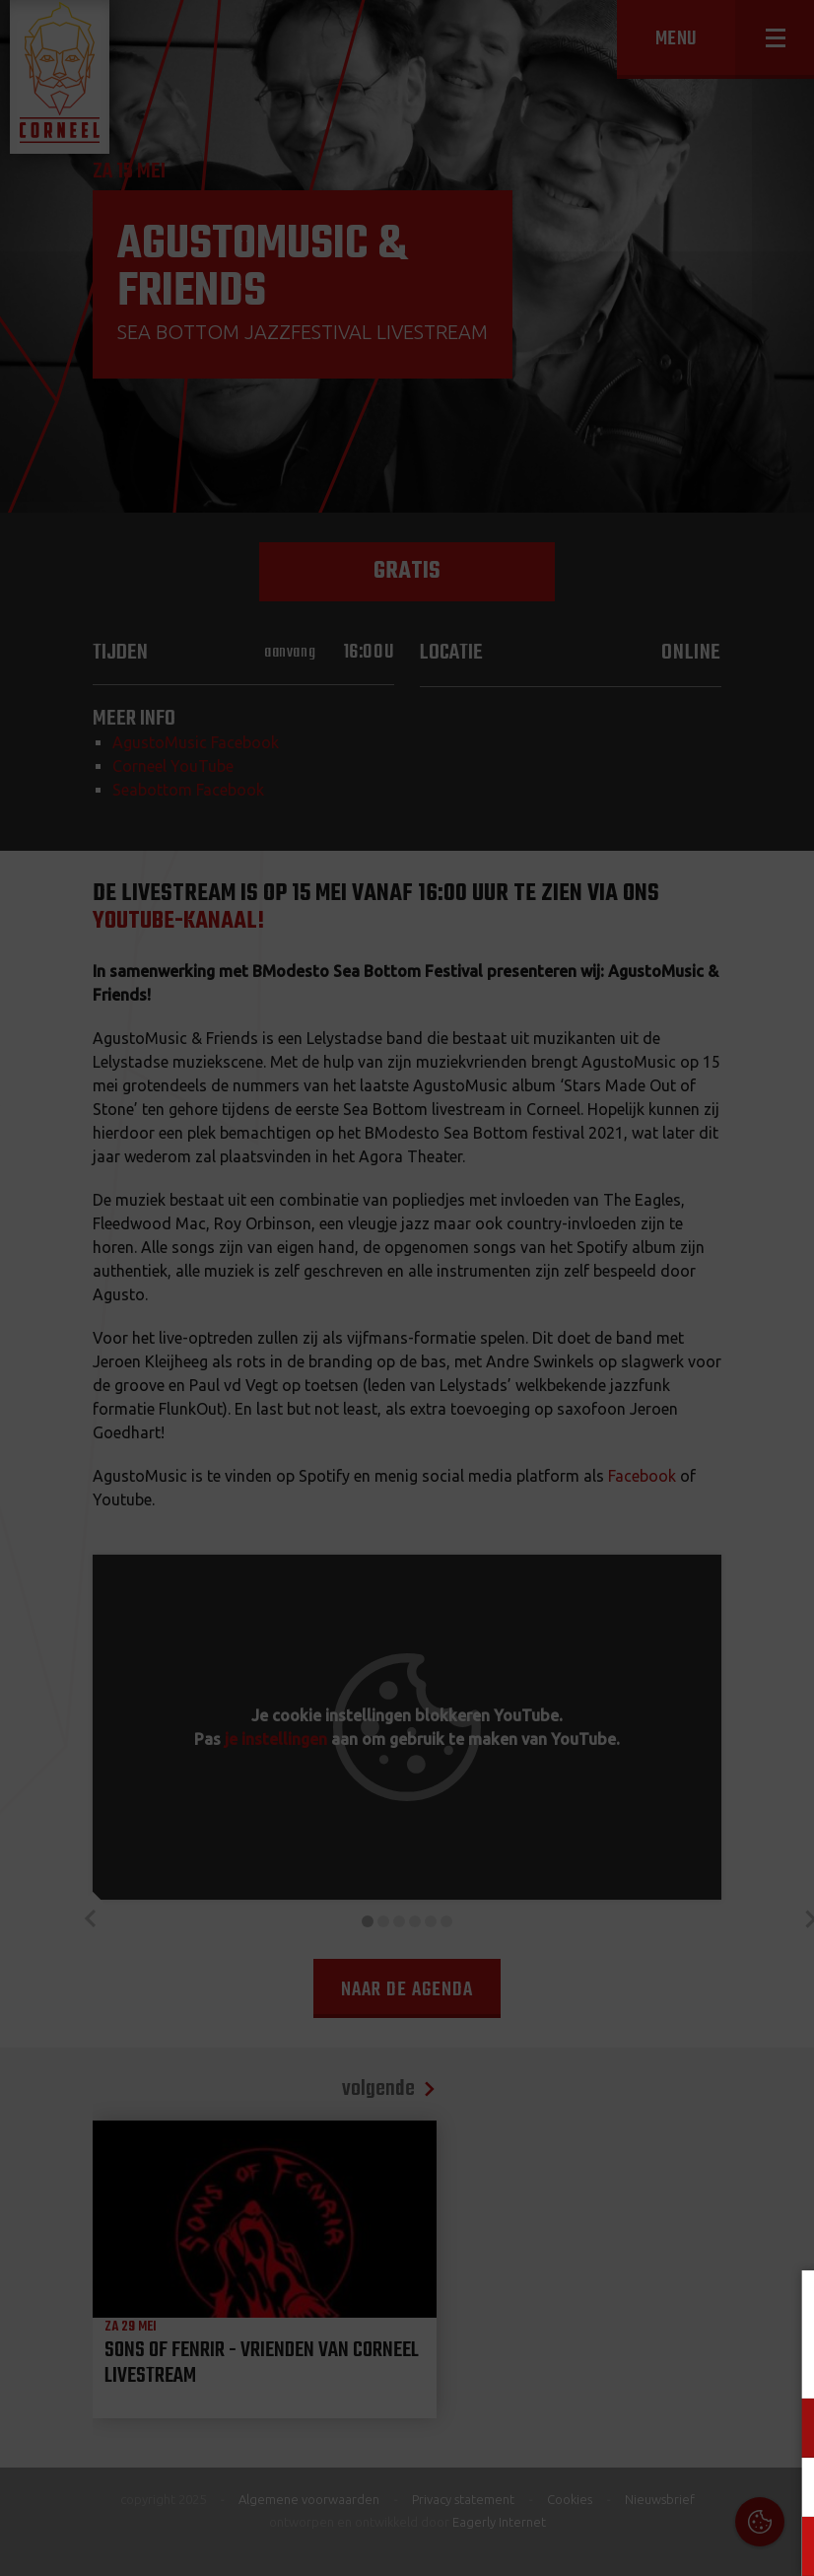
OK (784, 2546)
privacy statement (714, 2362)
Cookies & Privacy (575, 2309)
